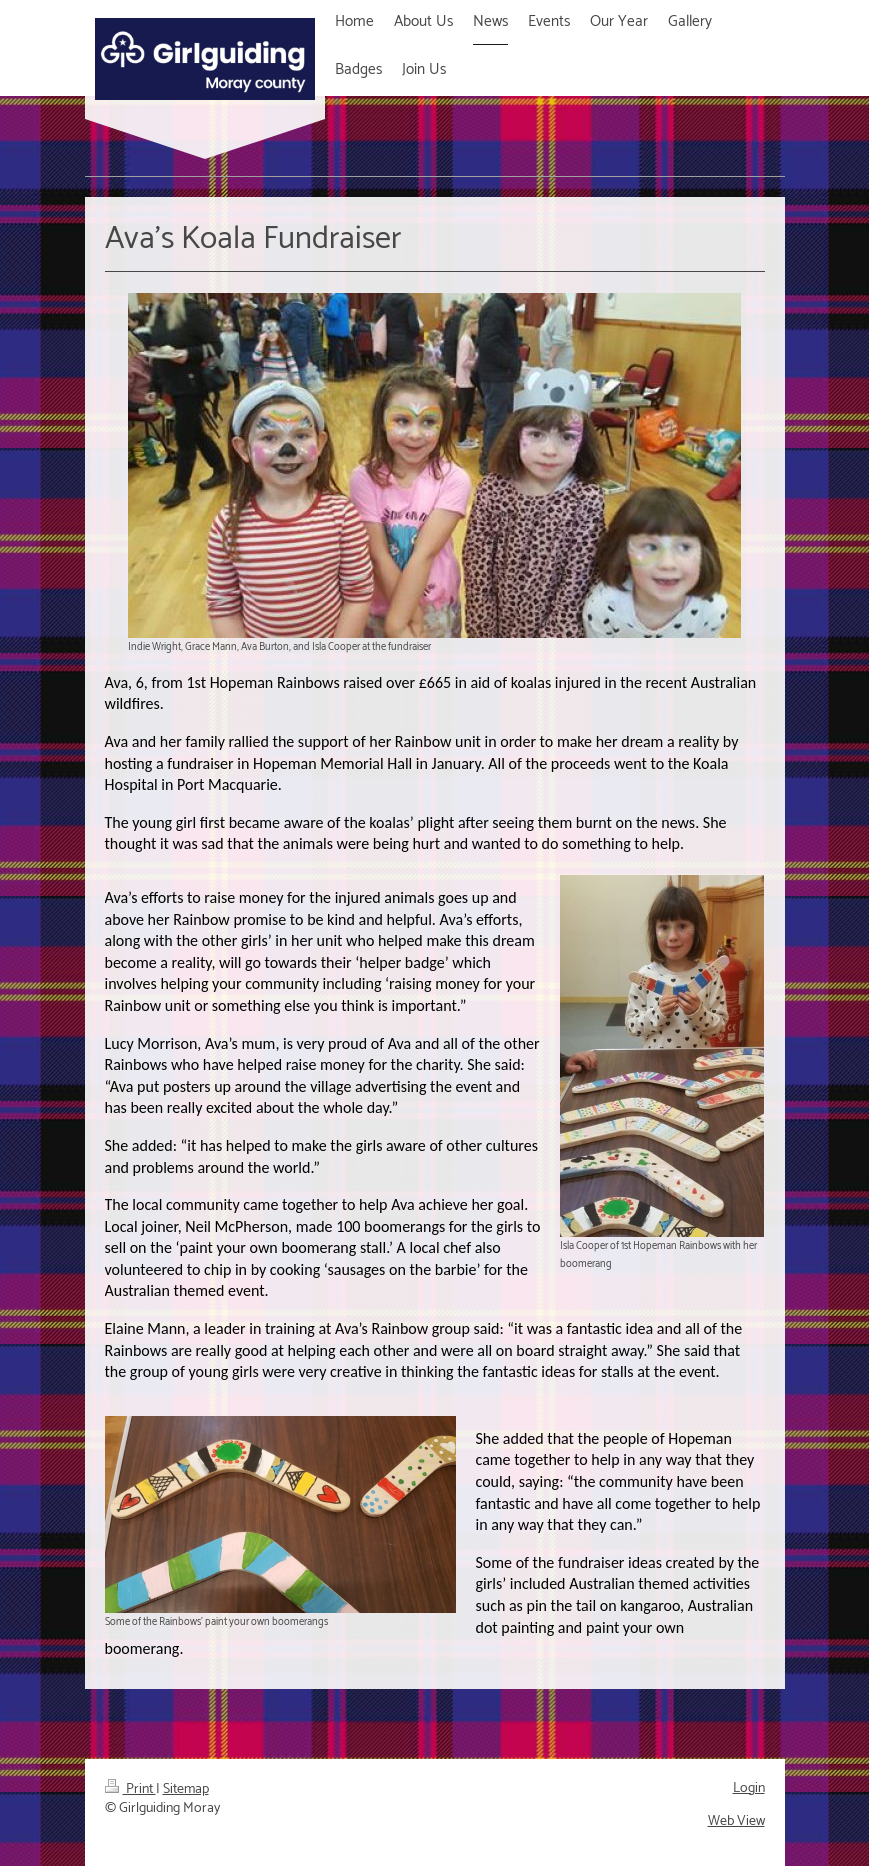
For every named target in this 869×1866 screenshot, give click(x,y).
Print (130, 1789)
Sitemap (186, 1789)
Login (749, 1788)
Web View (736, 1821)
